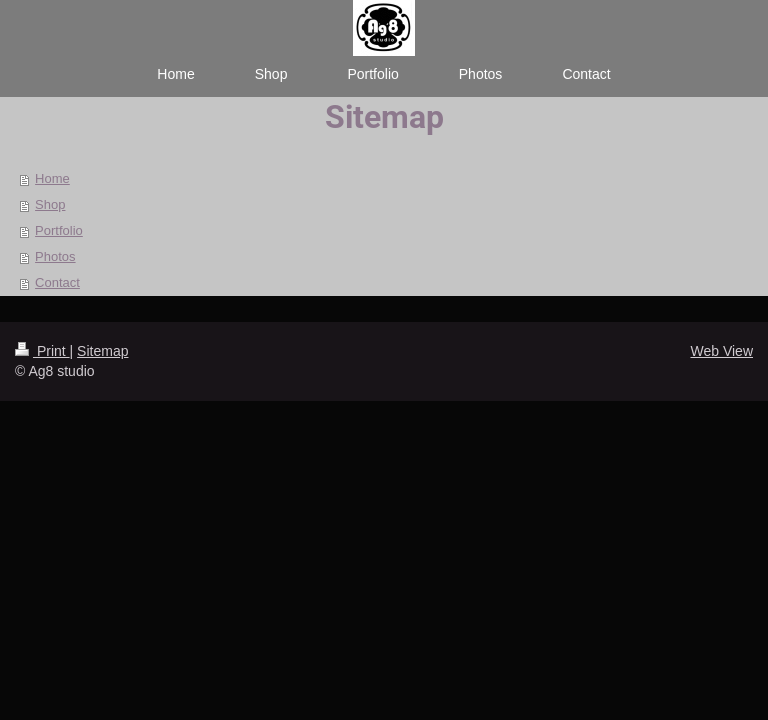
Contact (57, 282)
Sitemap (102, 351)
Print (42, 351)
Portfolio (59, 230)
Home (52, 178)
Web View (721, 351)
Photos (55, 256)
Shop (50, 204)
